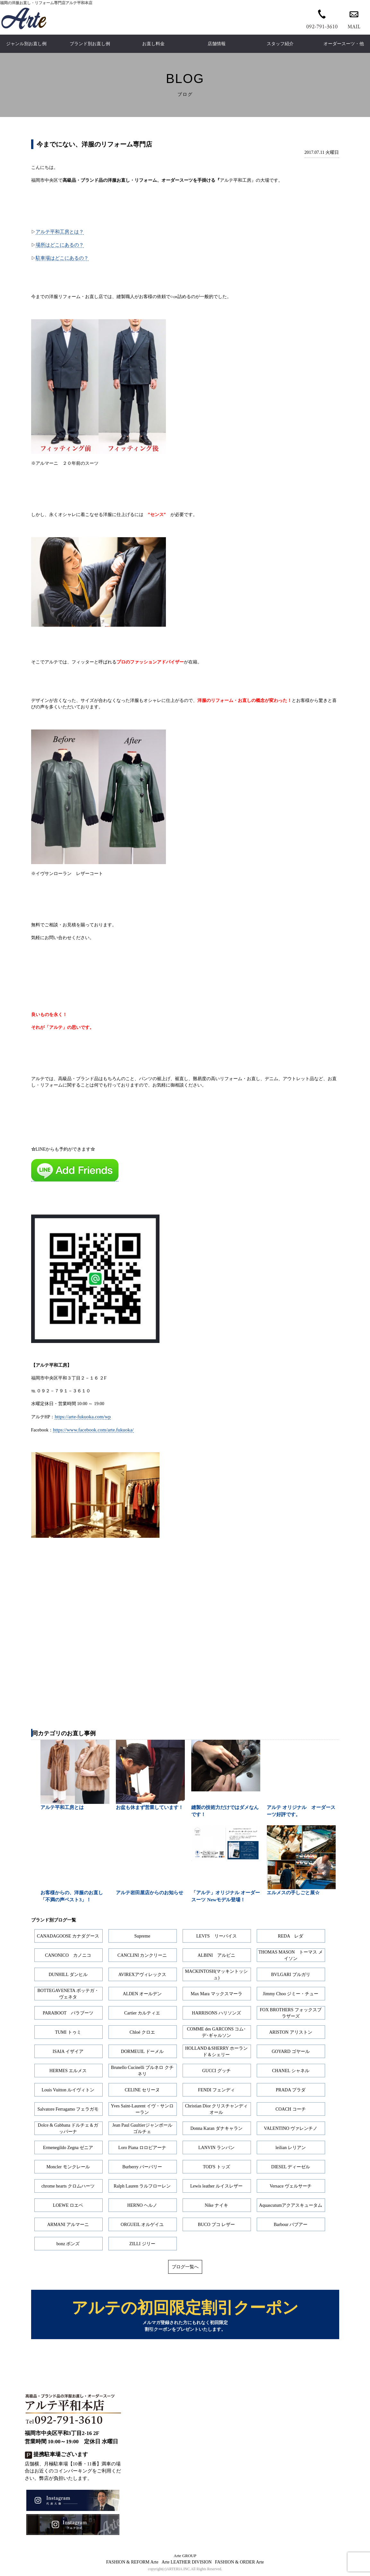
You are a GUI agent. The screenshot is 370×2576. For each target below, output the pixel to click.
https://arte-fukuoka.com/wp (83, 1416)
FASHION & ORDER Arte (239, 2563)
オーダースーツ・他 (343, 43)
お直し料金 (153, 43)
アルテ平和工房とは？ (60, 231)
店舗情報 (217, 43)
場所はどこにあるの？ (60, 244)
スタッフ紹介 (280, 43)
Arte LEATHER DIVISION (186, 2563)
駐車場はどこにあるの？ (62, 258)
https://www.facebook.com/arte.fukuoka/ (93, 1429)
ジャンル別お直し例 (26, 43)
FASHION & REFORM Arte (132, 2563)
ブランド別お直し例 (90, 43)
